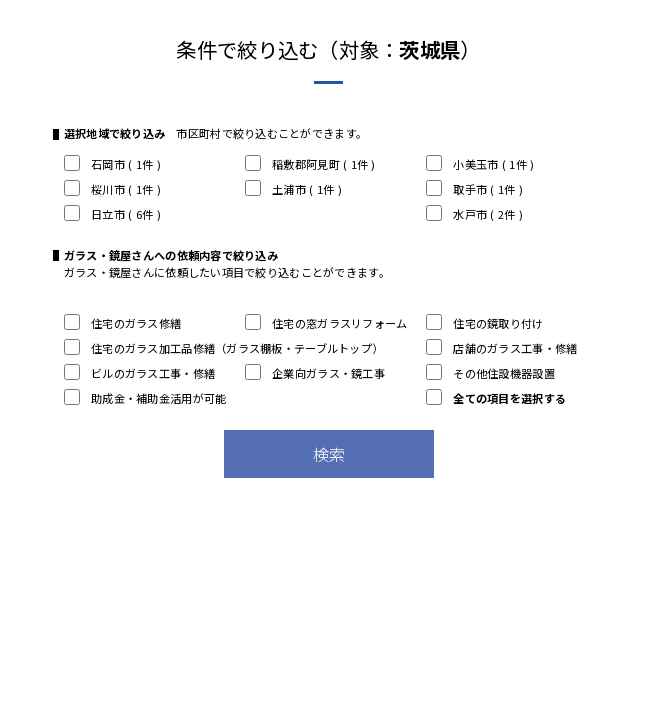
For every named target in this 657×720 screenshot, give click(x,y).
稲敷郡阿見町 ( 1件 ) (310, 164)
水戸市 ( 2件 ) (474, 214)
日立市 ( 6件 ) (112, 214)
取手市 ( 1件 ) (474, 189)
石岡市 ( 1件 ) (112, 164)
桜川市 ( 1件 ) (112, 189)
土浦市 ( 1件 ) (293, 189)
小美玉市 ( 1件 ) (480, 164)
